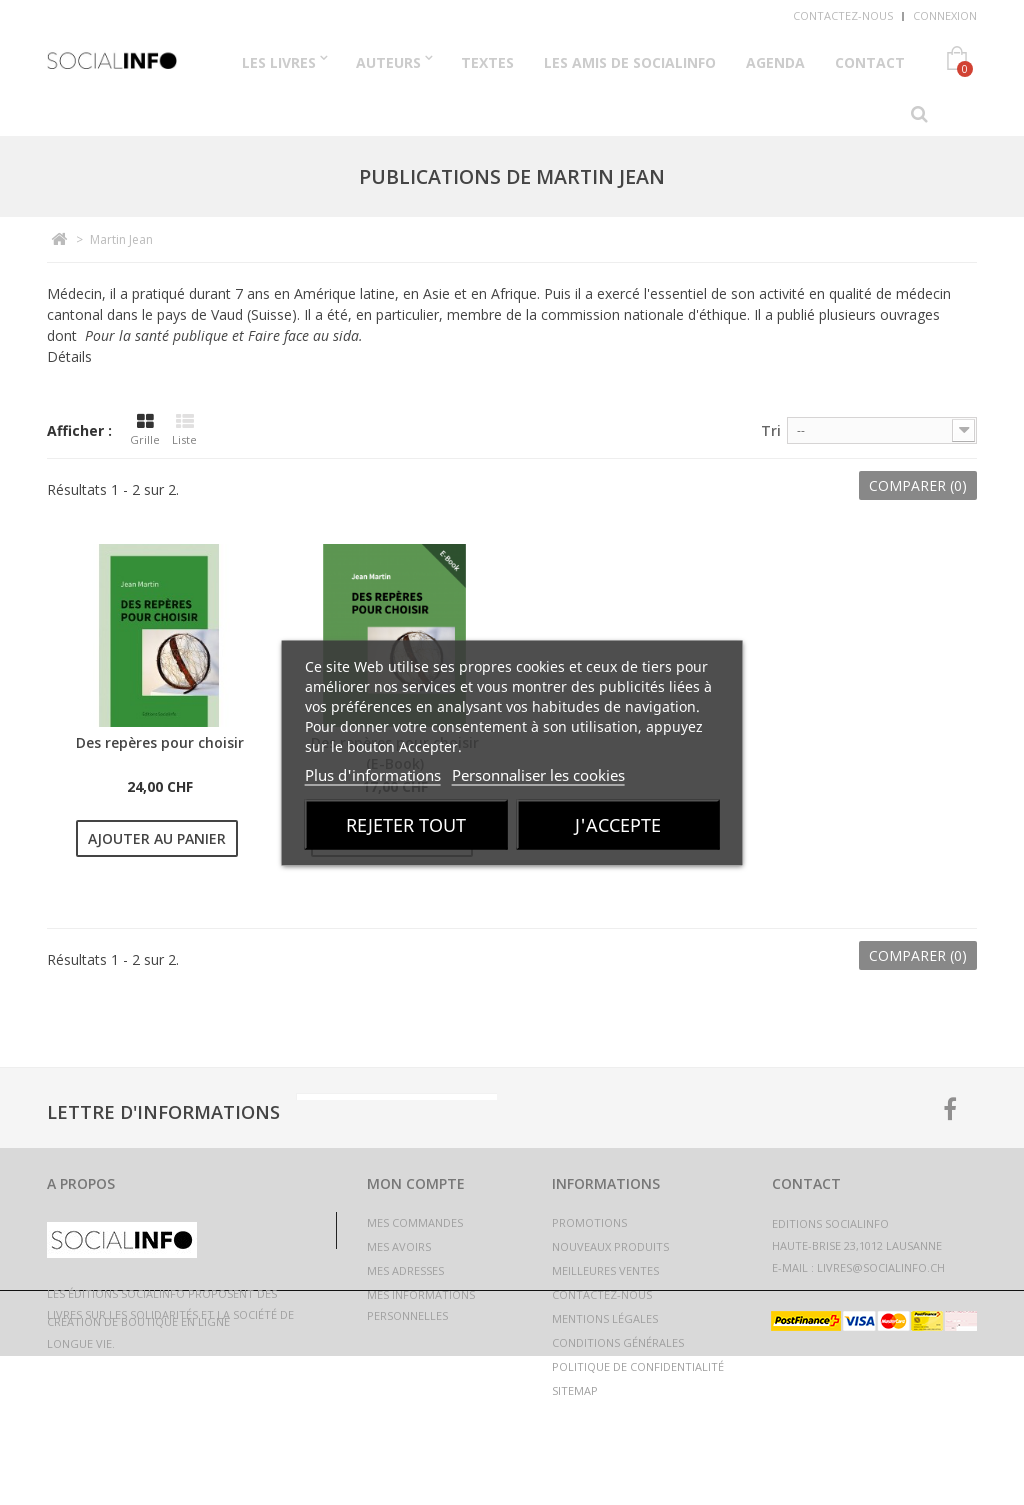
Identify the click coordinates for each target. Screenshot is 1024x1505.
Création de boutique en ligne (138, 1470)
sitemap (575, 1390)
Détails (69, 356)
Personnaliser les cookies (538, 774)
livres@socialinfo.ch (881, 1267)
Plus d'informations (373, 774)
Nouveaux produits (610, 1246)
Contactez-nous (843, 15)
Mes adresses (405, 1270)
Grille (145, 430)
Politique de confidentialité (638, 1366)
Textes (487, 62)
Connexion (945, 15)
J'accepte (618, 824)
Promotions (589, 1222)
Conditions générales (618, 1342)
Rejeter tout (406, 824)
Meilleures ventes (605, 1270)
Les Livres (279, 62)
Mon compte (416, 1183)
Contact (870, 62)
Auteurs (388, 62)
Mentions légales (605, 1318)
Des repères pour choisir (160, 742)
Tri (771, 430)
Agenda (775, 62)
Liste (184, 430)
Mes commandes (415, 1222)
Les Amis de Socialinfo (630, 62)
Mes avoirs (399, 1246)
